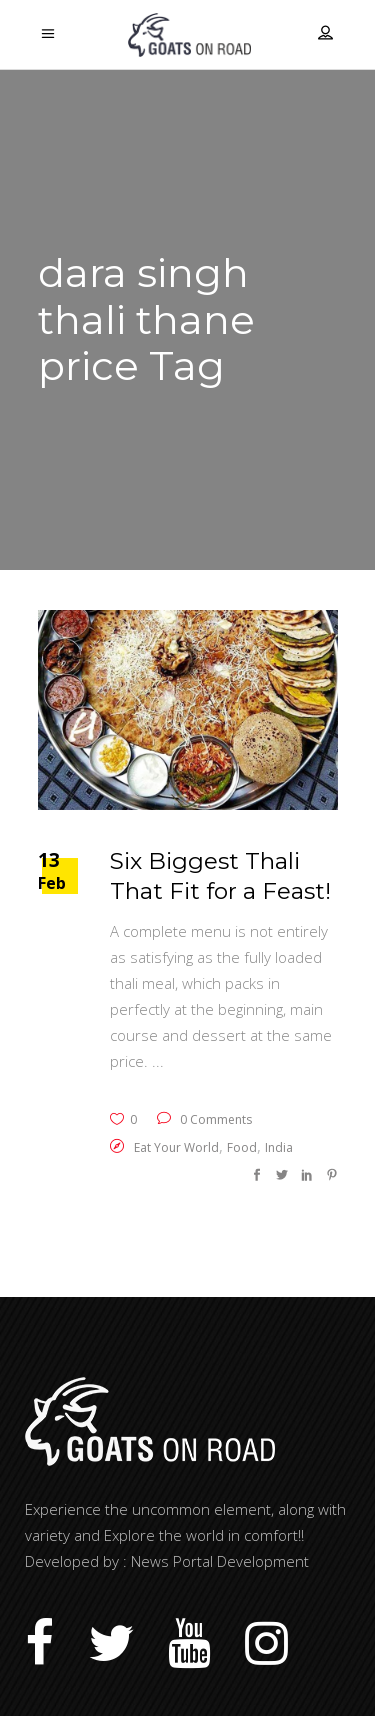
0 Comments (204, 1119)
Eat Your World (176, 1147)
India (279, 1147)
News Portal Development (220, 1561)
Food (242, 1147)
